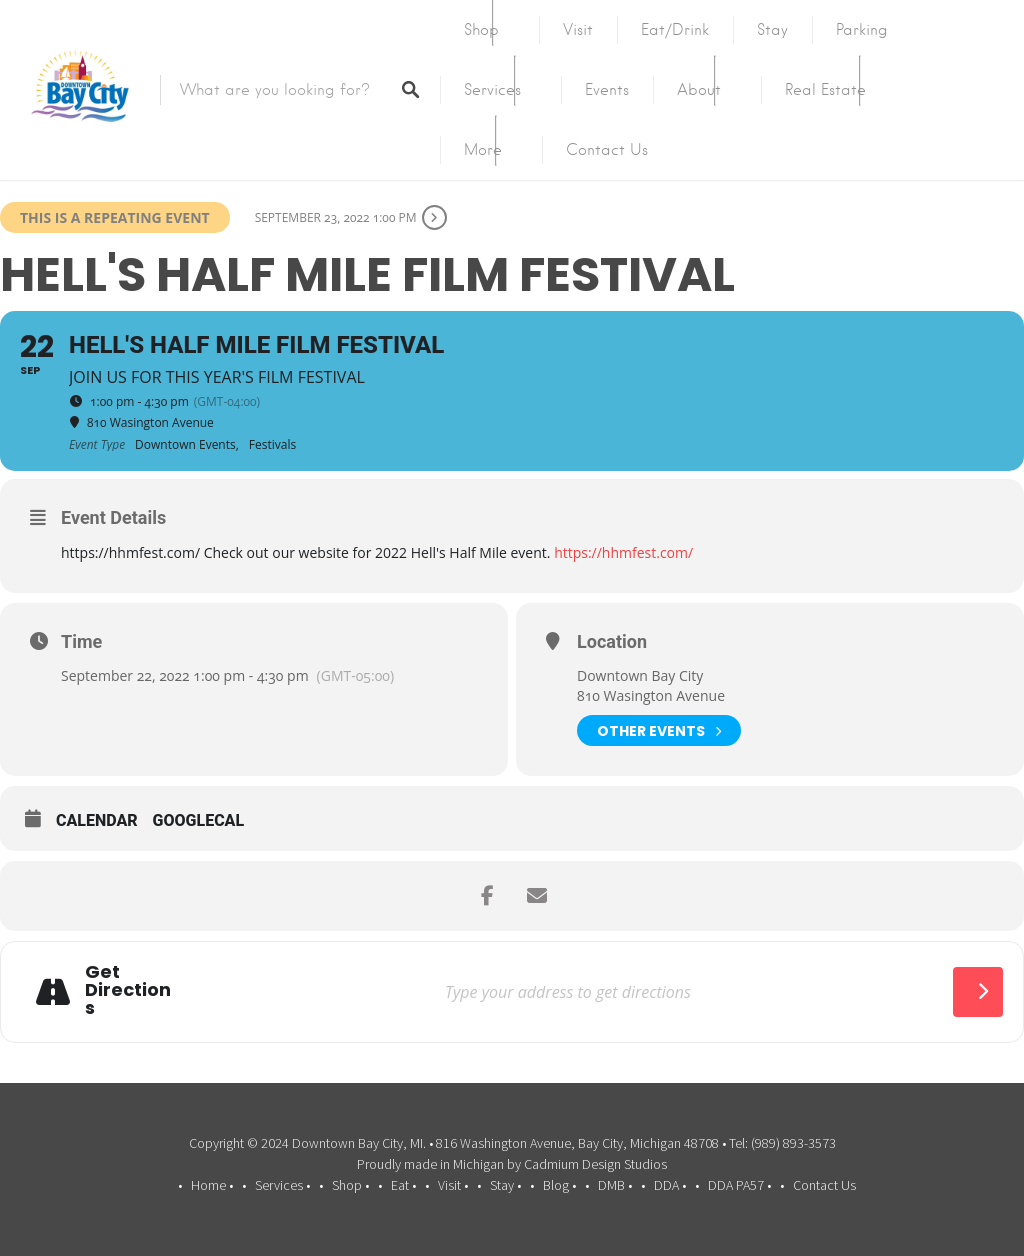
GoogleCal (199, 820)
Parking (862, 30)
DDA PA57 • (739, 1185)
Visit (578, 30)
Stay (772, 30)
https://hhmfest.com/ (623, 552)
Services (492, 90)
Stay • (505, 1185)
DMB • (615, 1185)
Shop (481, 30)
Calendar (97, 820)
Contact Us (607, 150)
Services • (282, 1185)
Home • (212, 1185)
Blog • (559, 1185)
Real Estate (825, 90)
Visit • (453, 1185)
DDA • (670, 1185)
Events (607, 90)
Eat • (403, 1185)
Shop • (350, 1185)
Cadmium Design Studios (595, 1164)
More (483, 150)
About (699, 90)
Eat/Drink (675, 30)
